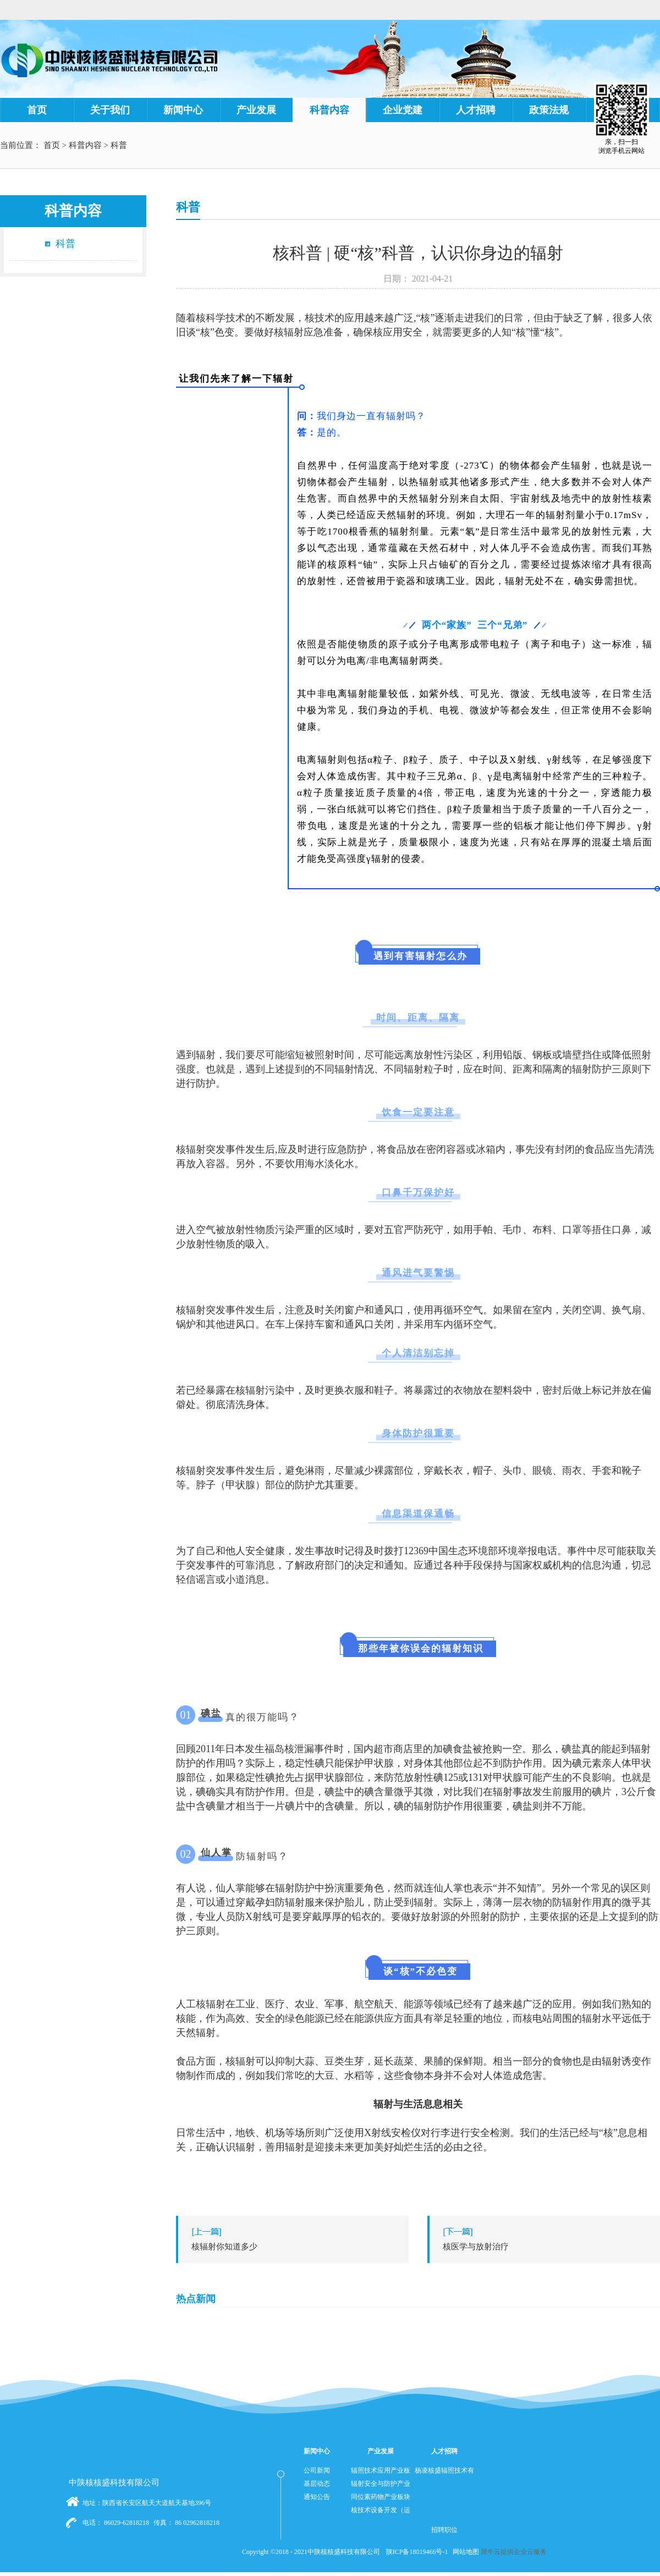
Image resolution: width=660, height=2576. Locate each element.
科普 (119, 145)
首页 (37, 109)
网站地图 (464, 2552)
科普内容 (85, 145)
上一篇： (295, 2246)
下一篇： (546, 2246)
